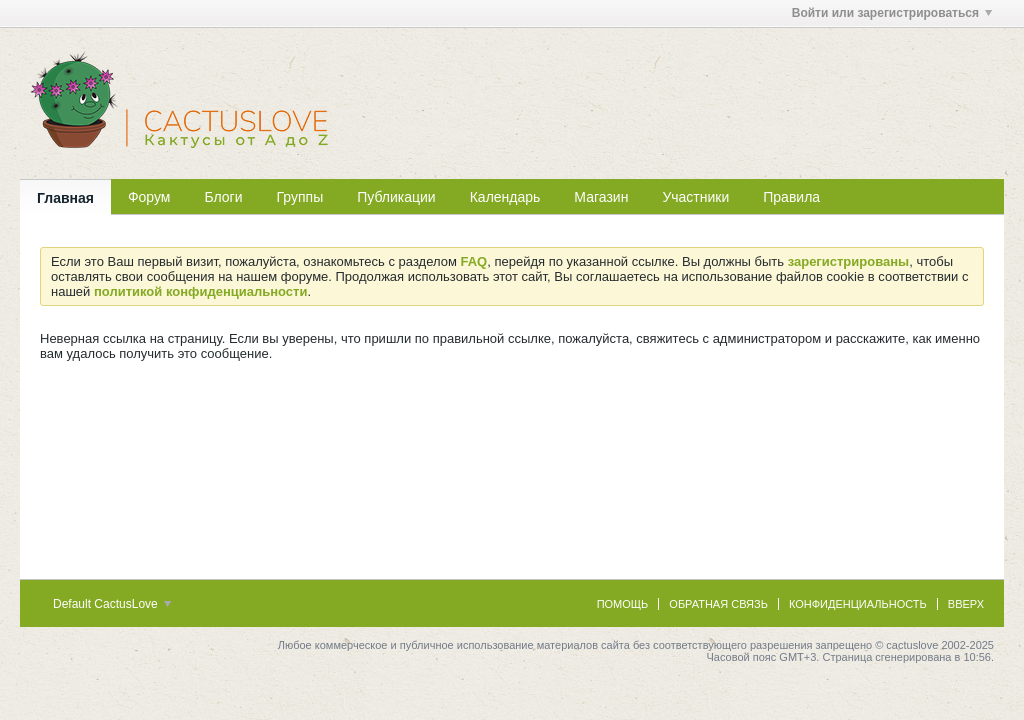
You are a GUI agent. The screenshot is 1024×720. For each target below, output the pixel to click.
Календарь (505, 197)
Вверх (966, 604)
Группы (300, 197)
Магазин (601, 197)
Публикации (396, 197)
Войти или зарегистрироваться (892, 13)
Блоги (223, 197)
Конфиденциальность (858, 604)
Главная (65, 198)
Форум (149, 197)
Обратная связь (718, 604)
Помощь (623, 604)
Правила (791, 197)
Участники (695, 197)
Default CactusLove (112, 604)
